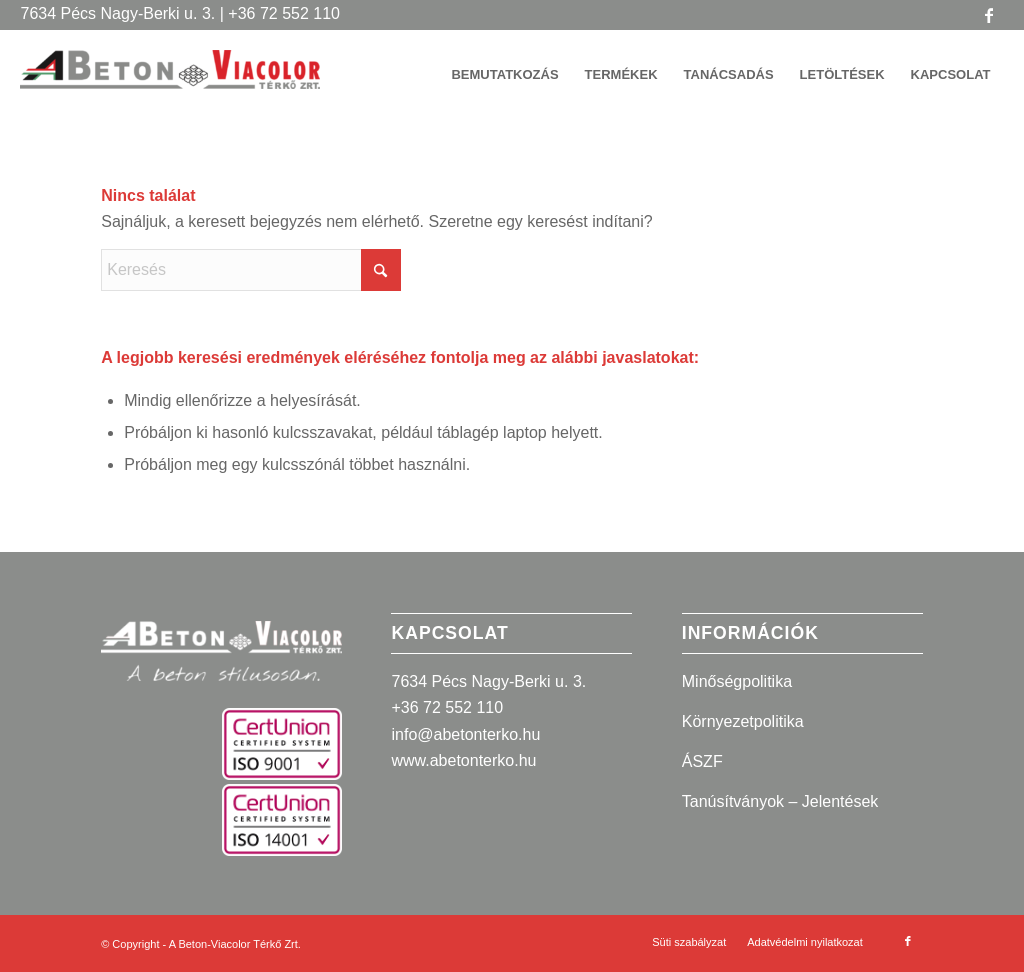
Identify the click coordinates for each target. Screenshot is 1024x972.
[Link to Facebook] (989, 15)
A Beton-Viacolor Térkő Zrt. (235, 944)
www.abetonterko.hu (463, 760)
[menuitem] (504, 75)
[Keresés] (251, 270)
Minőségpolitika (737, 681)
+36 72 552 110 (447, 707)
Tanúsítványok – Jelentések (780, 801)
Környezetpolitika (743, 721)
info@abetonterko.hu (465, 734)
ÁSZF (702, 761)
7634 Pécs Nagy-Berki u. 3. (488, 681)
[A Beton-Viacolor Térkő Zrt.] (170, 85)
